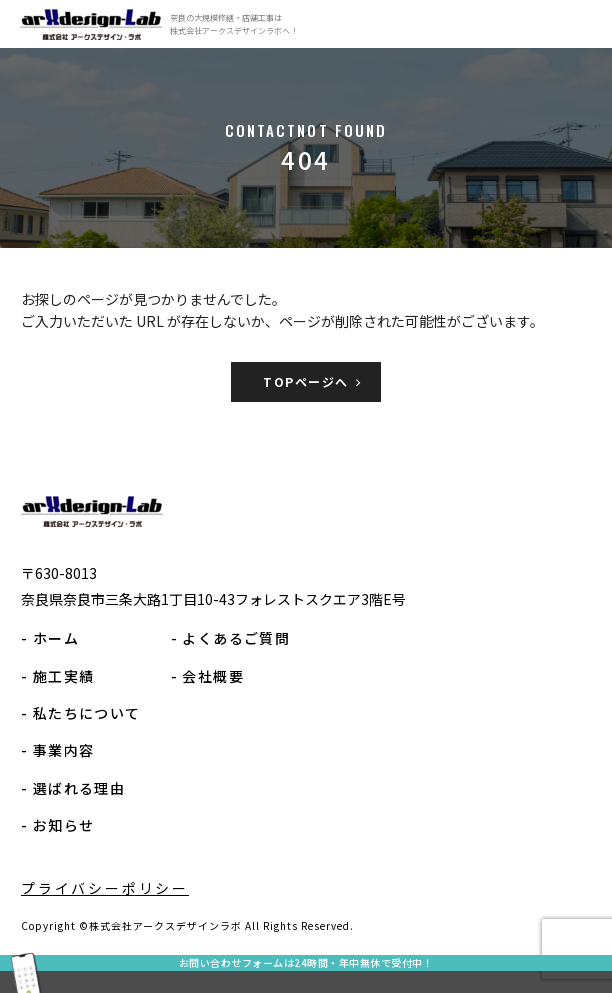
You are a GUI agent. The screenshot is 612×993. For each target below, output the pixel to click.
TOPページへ (305, 381)
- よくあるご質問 (231, 638)
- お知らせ (57, 825)
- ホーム (50, 638)
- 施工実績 (57, 676)
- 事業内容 (57, 750)
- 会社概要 (207, 676)
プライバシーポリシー (105, 888)
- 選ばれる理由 (73, 788)
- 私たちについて (81, 713)
